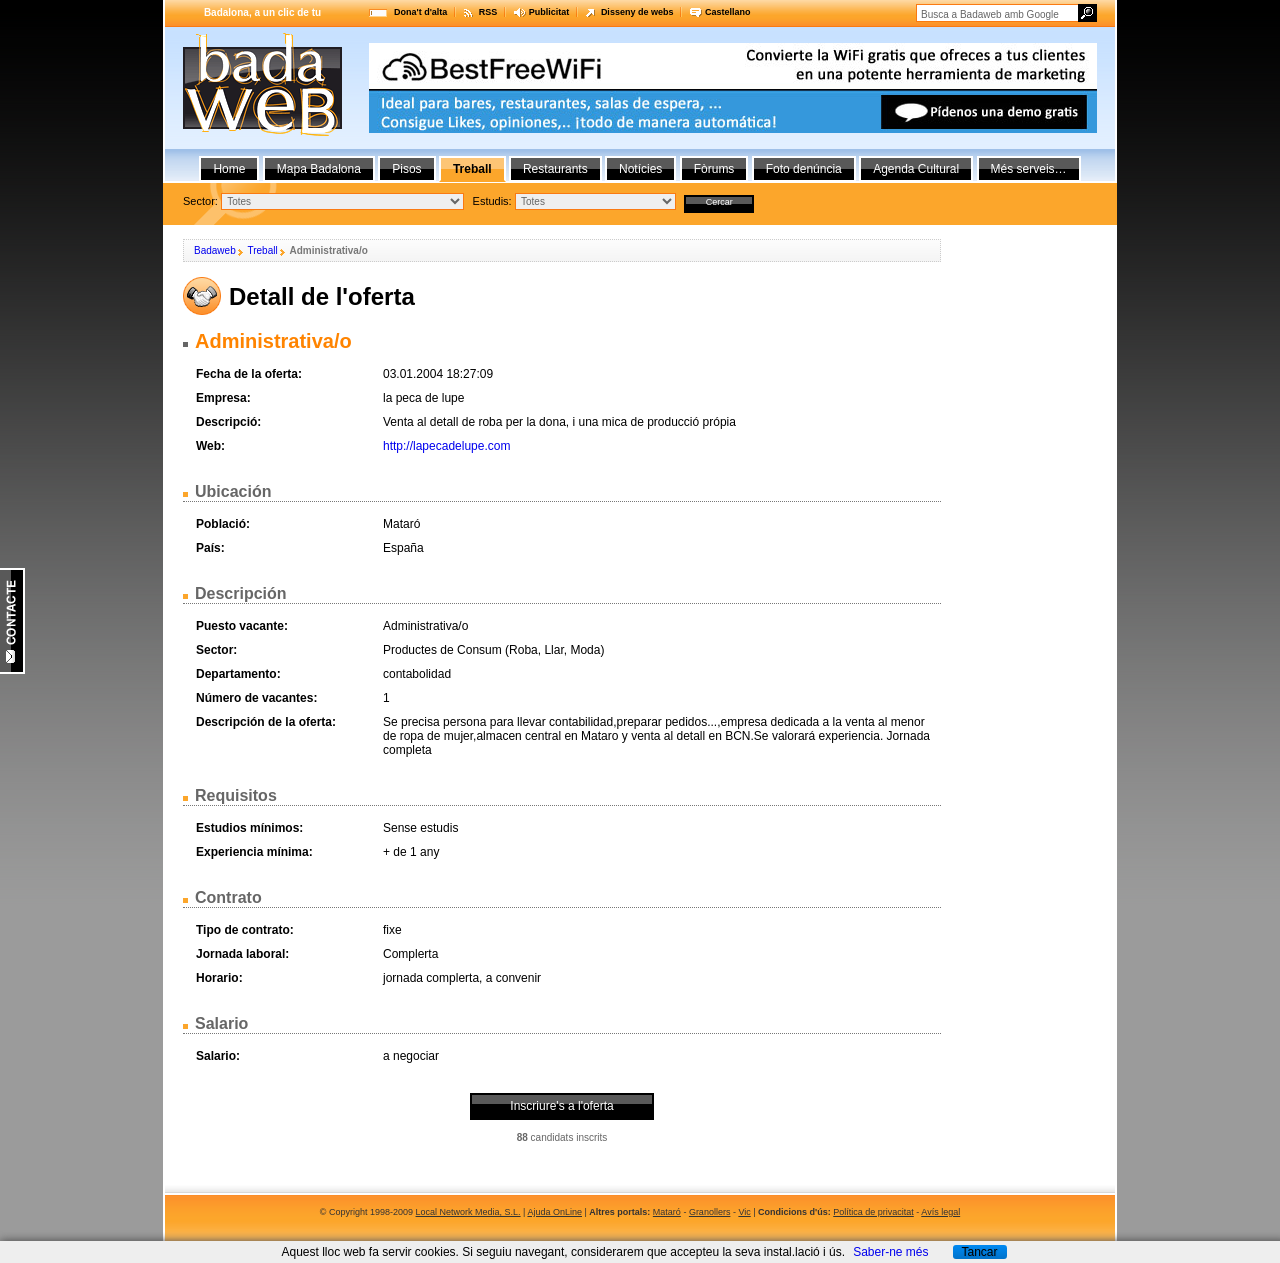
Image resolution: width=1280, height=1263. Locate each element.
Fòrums (714, 169)
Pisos (406, 169)
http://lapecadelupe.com (446, 446)
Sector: (200, 201)
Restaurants (555, 169)
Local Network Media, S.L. (468, 1212)
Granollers (710, 1212)
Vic (744, 1212)
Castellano (728, 12)
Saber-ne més (890, 1252)
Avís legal (940, 1212)
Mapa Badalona (319, 169)
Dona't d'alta (420, 12)
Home (229, 169)
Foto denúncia (804, 169)
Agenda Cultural (916, 169)
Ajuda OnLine (554, 1212)
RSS (488, 12)
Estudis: (492, 201)
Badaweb (215, 250)
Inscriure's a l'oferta (561, 1106)
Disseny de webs (637, 12)
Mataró (667, 1212)
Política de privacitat (873, 1212)
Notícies (640, 169)
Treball (262, 250)
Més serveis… (1029, 169)
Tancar (979, 1252)
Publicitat (549, 12)
